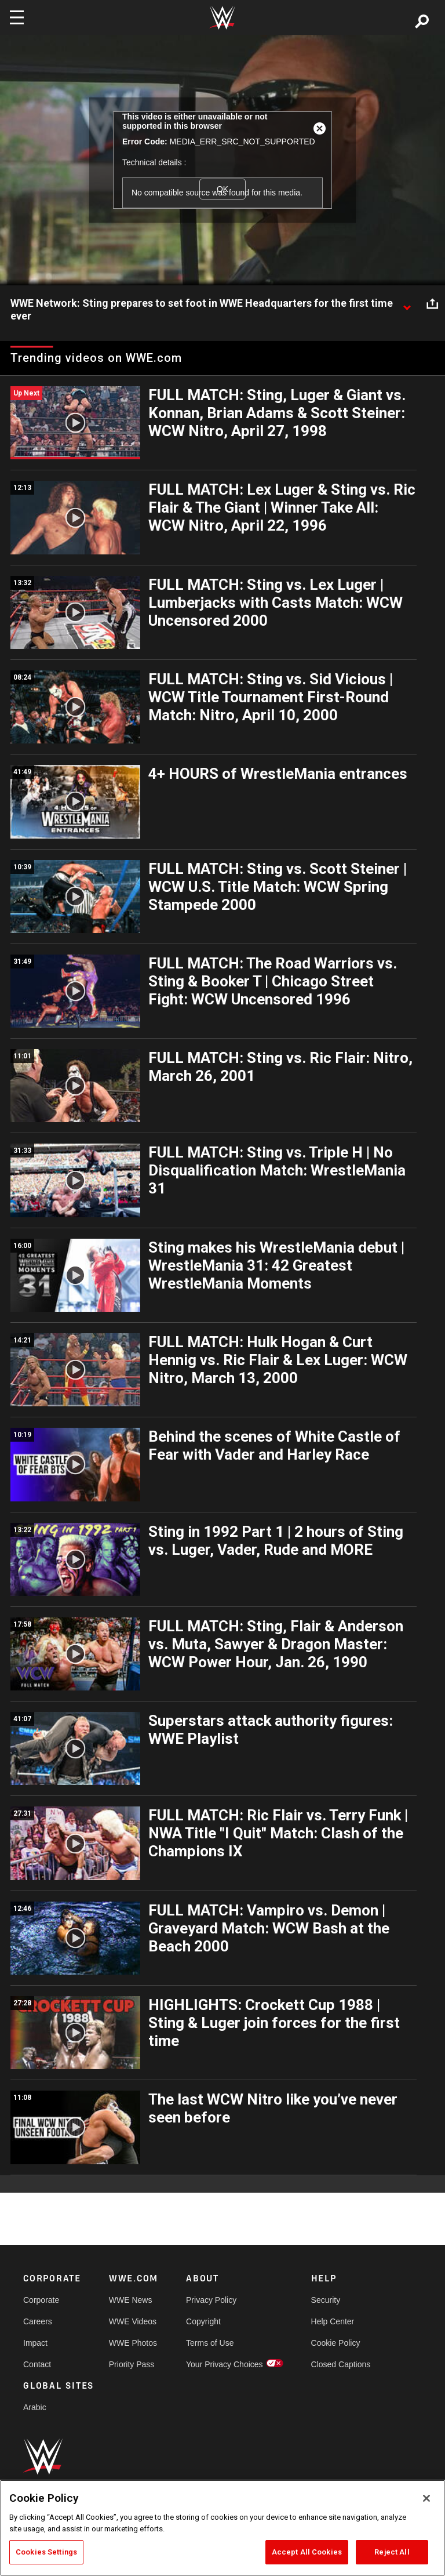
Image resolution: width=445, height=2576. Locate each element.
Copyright (203, 2321)
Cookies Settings (46, 2552)
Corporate (41, 2300)
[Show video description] (407, 304)
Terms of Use (210, 2343)
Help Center (333, 2321)
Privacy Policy (211, 2300)
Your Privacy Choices (224, 2364)
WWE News (130, 2300)
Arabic (34, 2407)
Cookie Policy (335, 2343)
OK (222, 189)
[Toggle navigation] (16, 17)
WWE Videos (132, 2321)
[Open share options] (432, 304)
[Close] (426, 2498)
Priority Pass (132, 2364)
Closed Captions (341, 2364)
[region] (222, 2528)
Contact (37, 2364)
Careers (37, 2321)
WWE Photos (133, 2343)
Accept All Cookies (307, 2552)
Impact (35, 2343)
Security (326, 2300)
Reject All (391, 2552)
